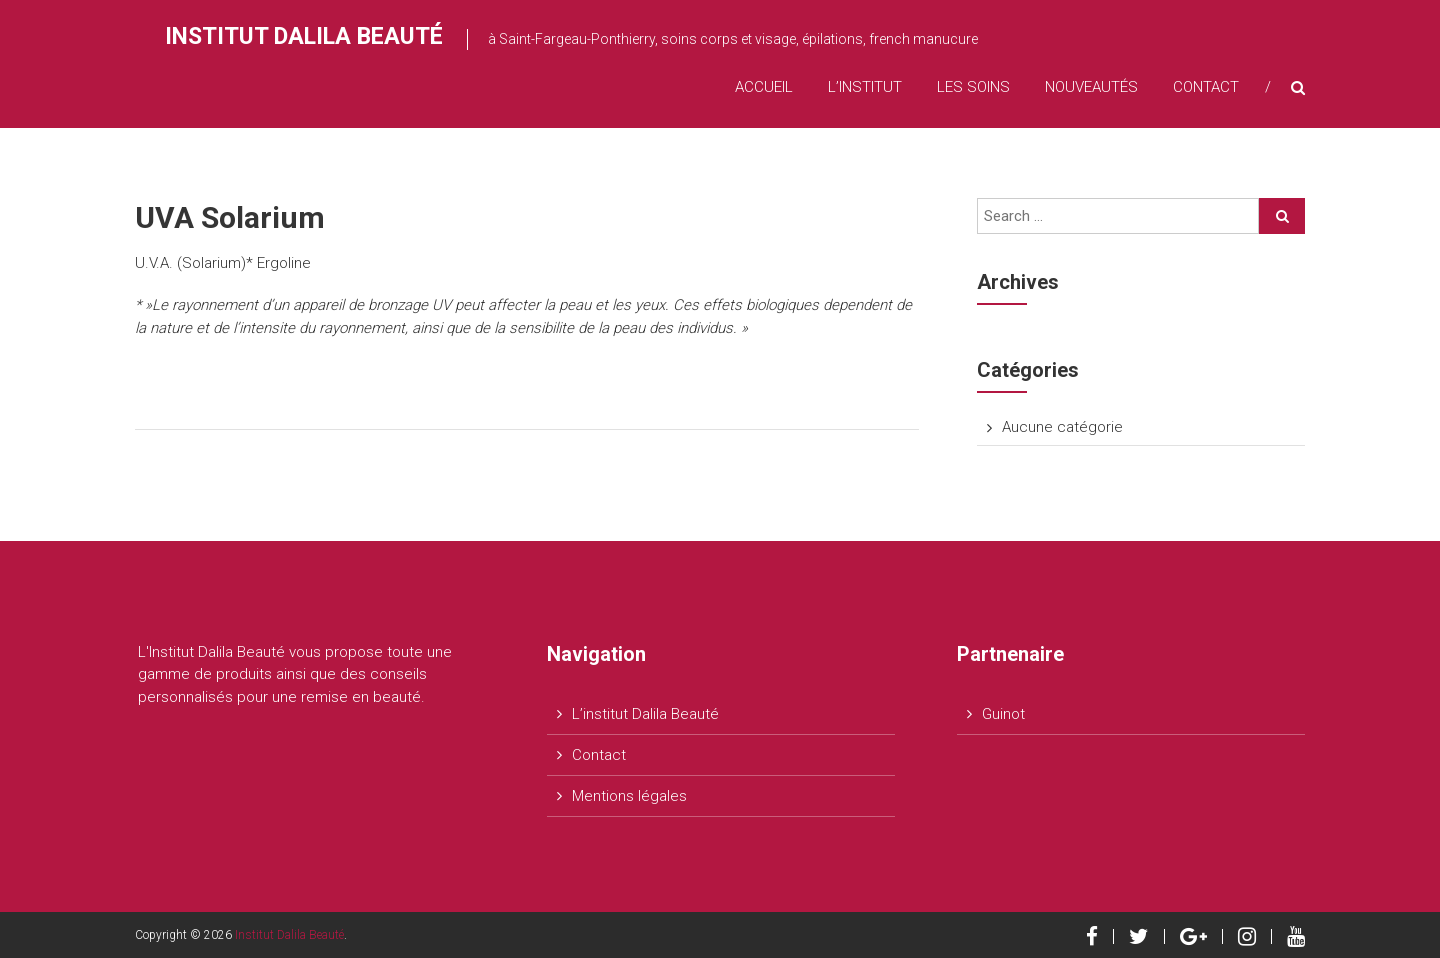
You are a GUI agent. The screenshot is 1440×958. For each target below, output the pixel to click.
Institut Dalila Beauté (304, 36)
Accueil (764, 87)
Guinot (1003, 714)
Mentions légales (629, 796)
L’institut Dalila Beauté (645, 714)
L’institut (865, 87)
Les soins (973, 87)
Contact (1206, 87)
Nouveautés (1091, 87)
